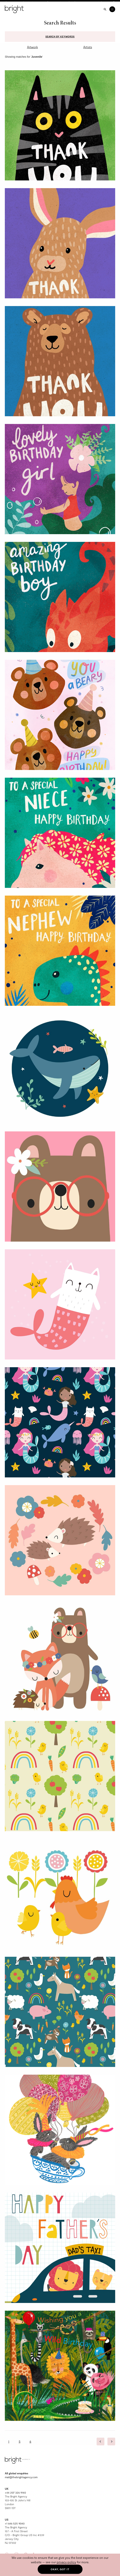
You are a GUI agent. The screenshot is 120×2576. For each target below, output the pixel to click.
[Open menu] (112, 8)
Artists (87, 45)
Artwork (32, 45)
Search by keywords (60, 34)
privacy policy (66, 2562)
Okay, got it (60, 2569)
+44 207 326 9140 (15, 2491)
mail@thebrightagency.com (21, 2475)
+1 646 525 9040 (15, 2522)
